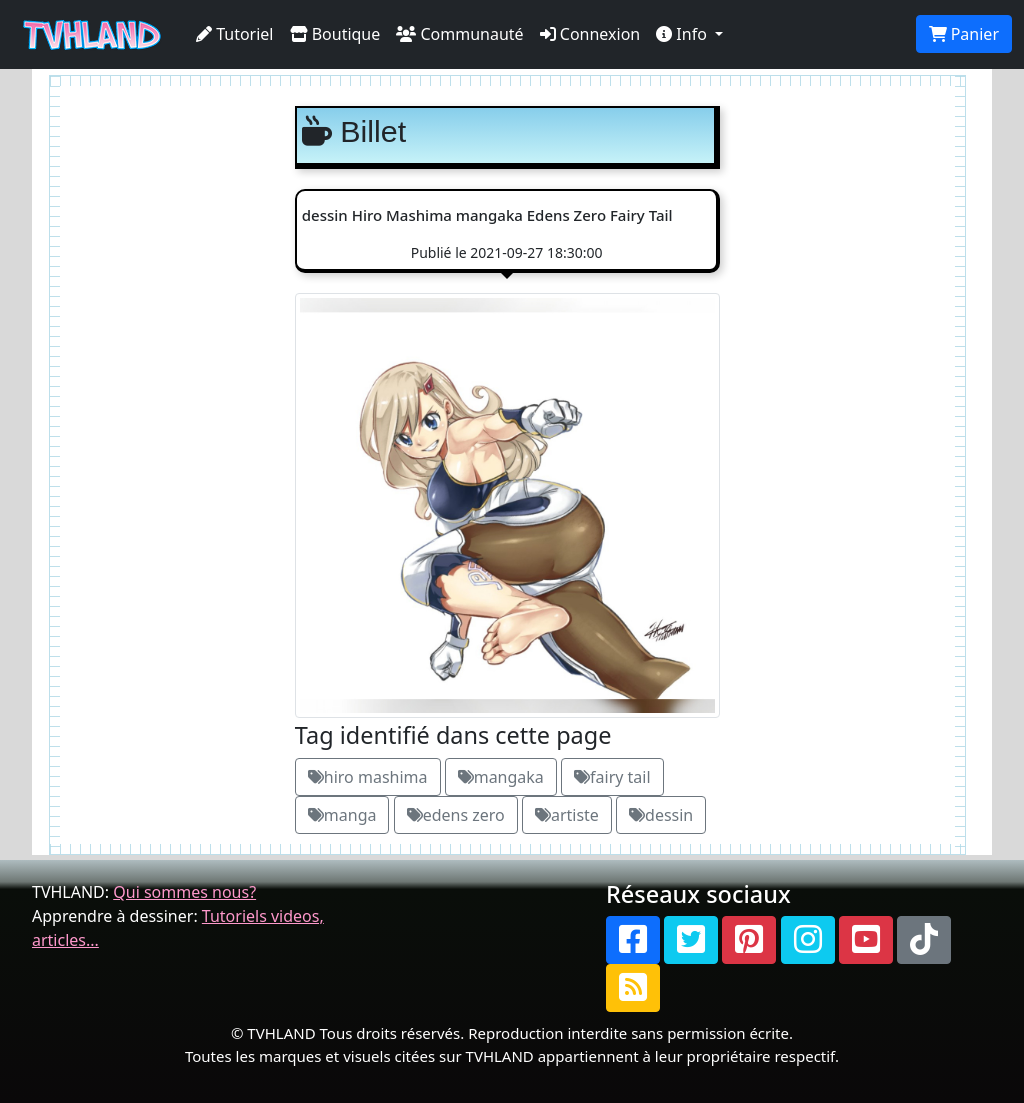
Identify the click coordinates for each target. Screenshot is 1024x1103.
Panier (964, 34)
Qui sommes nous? (184, 892)
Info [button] (683, 34)
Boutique (335, 34)
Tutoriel (235, 34)
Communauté (459, 34)
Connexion (590, 34)
